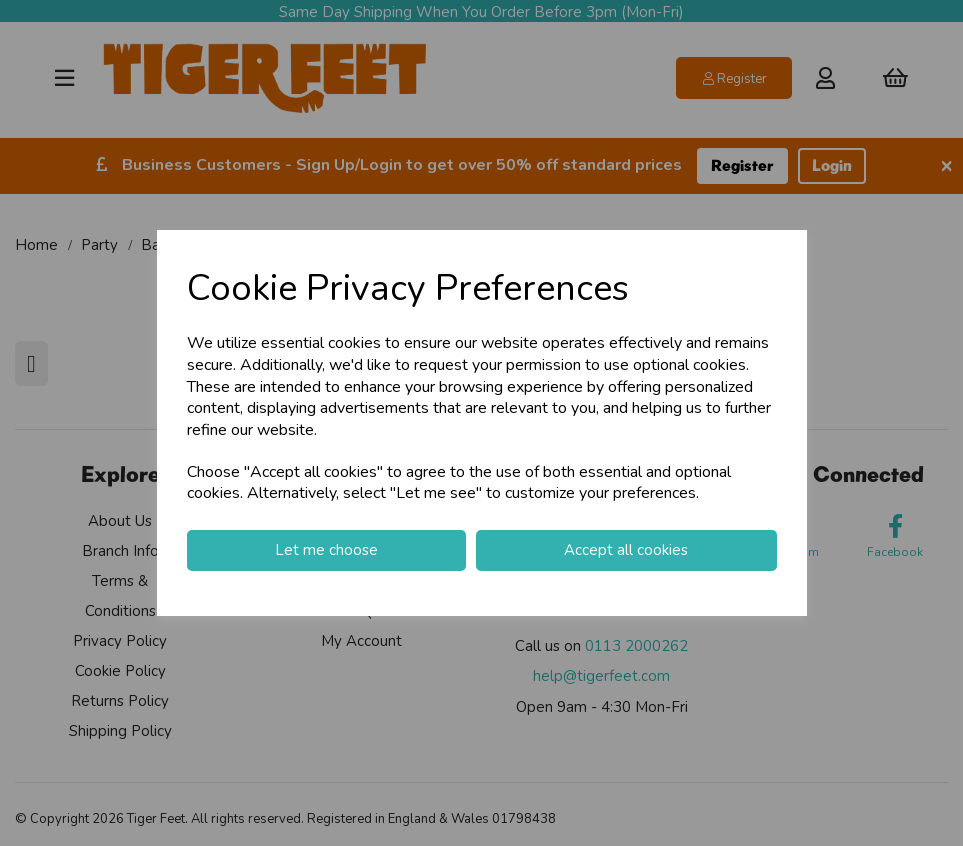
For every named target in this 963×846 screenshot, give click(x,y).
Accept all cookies (626, 550)
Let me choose (326, 550)
